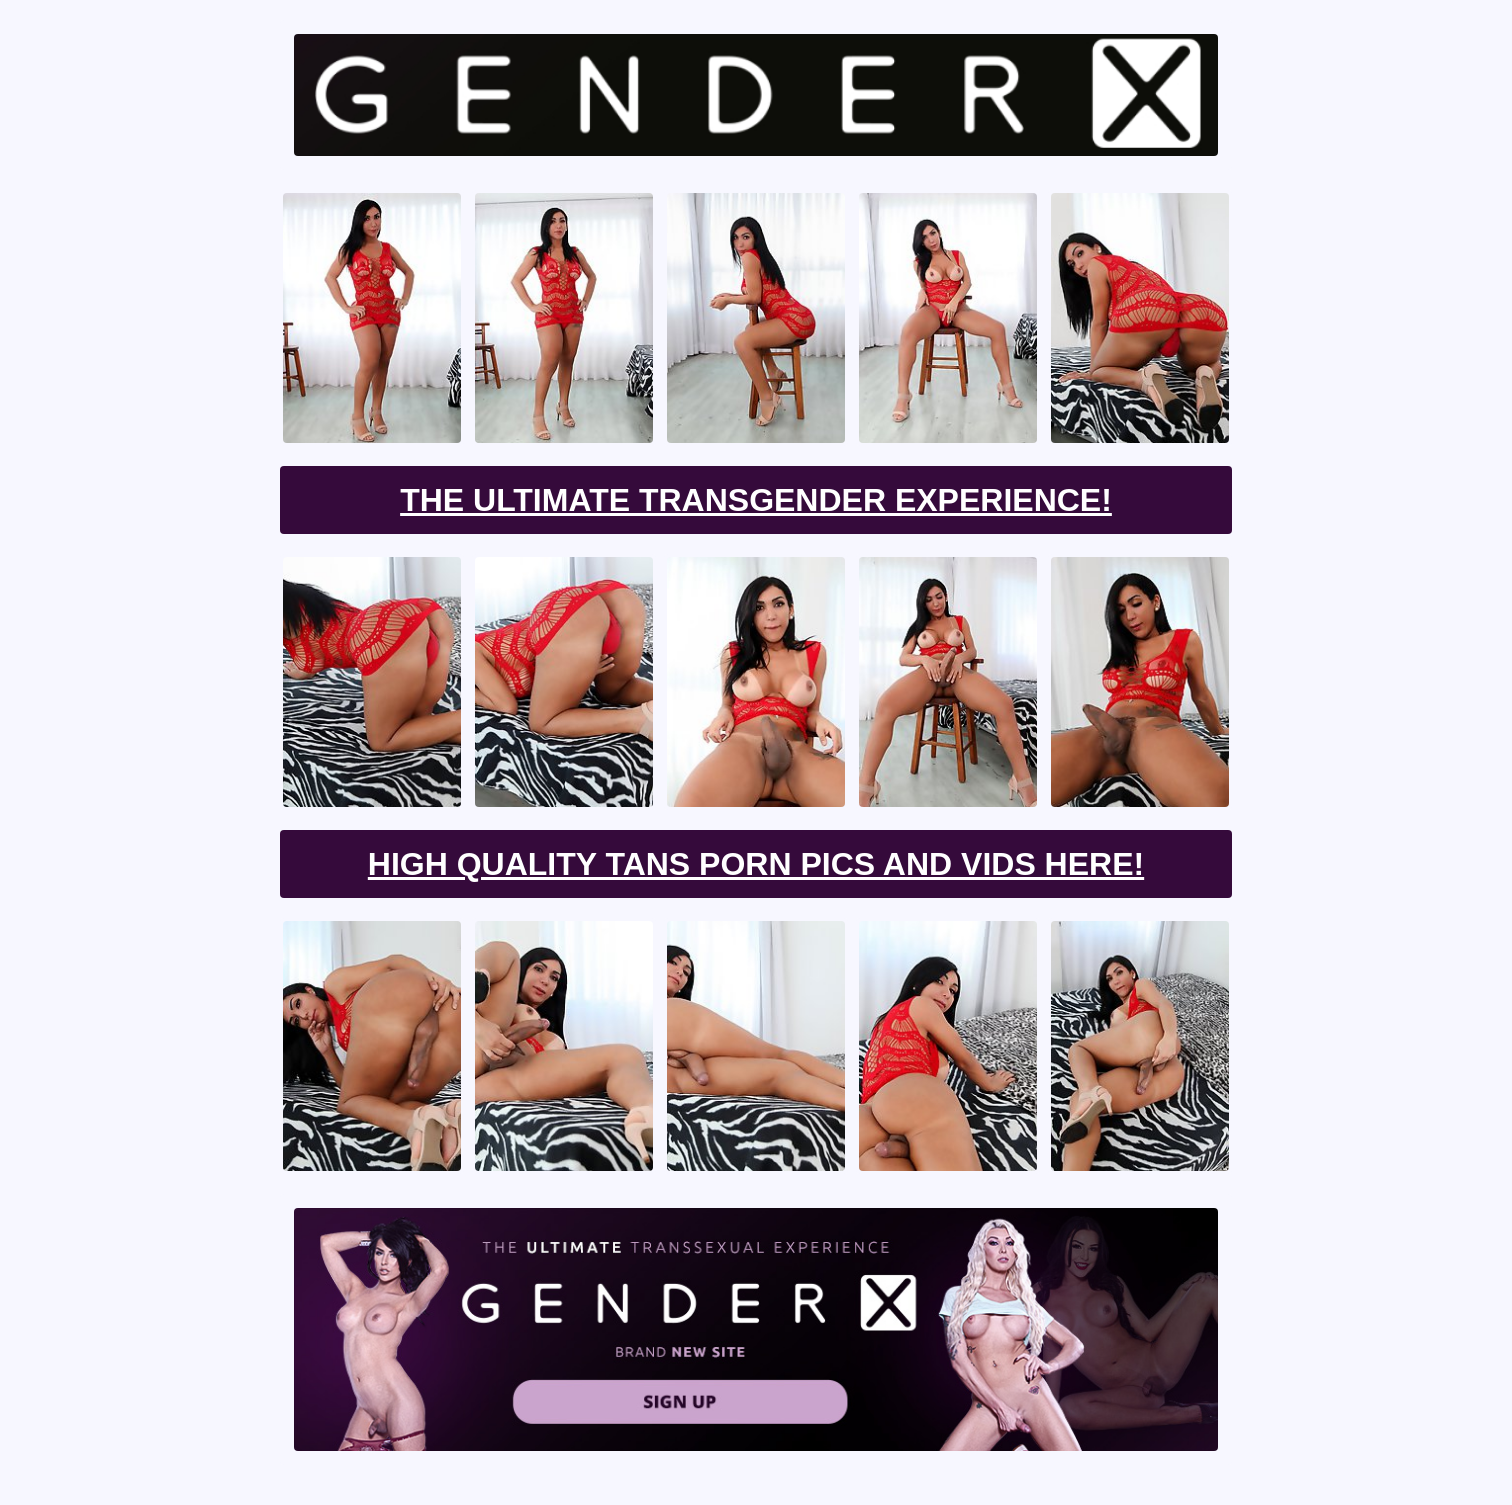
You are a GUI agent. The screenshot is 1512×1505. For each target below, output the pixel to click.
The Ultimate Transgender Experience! (756, 500)
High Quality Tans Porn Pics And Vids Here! (756, 864)
